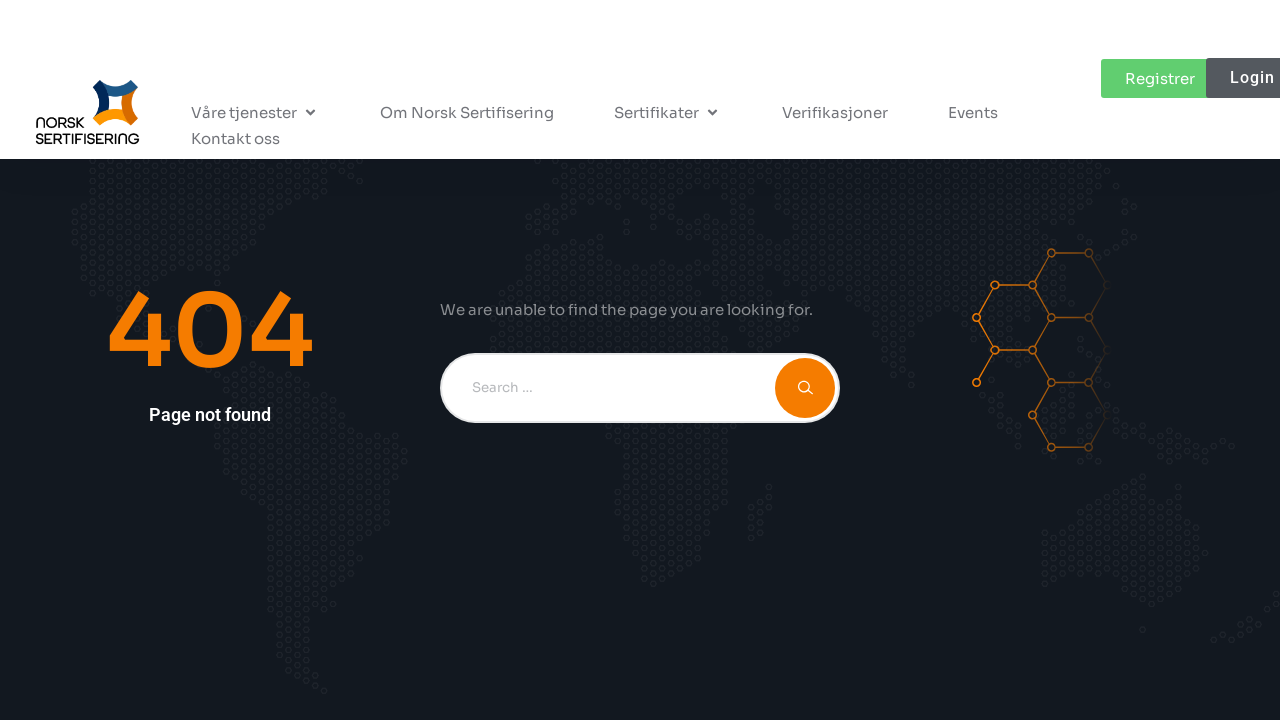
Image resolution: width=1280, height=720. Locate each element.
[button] (255, 113)
